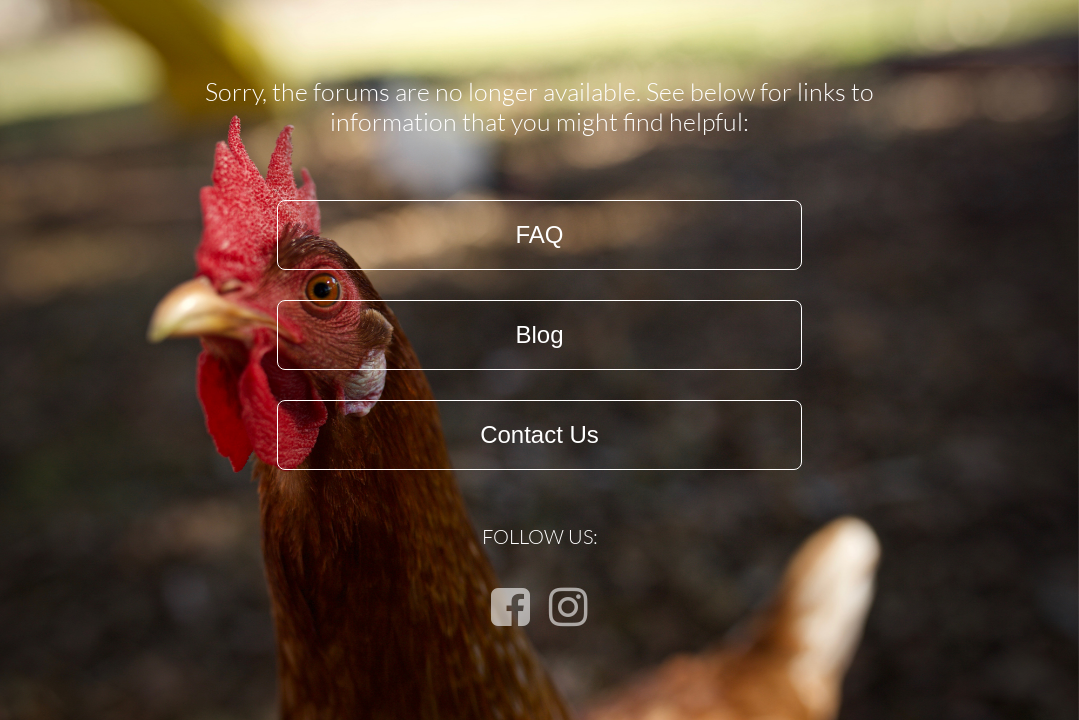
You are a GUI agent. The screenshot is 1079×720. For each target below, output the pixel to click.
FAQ (539, 234)
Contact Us (539, 434)
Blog (539, 334)
